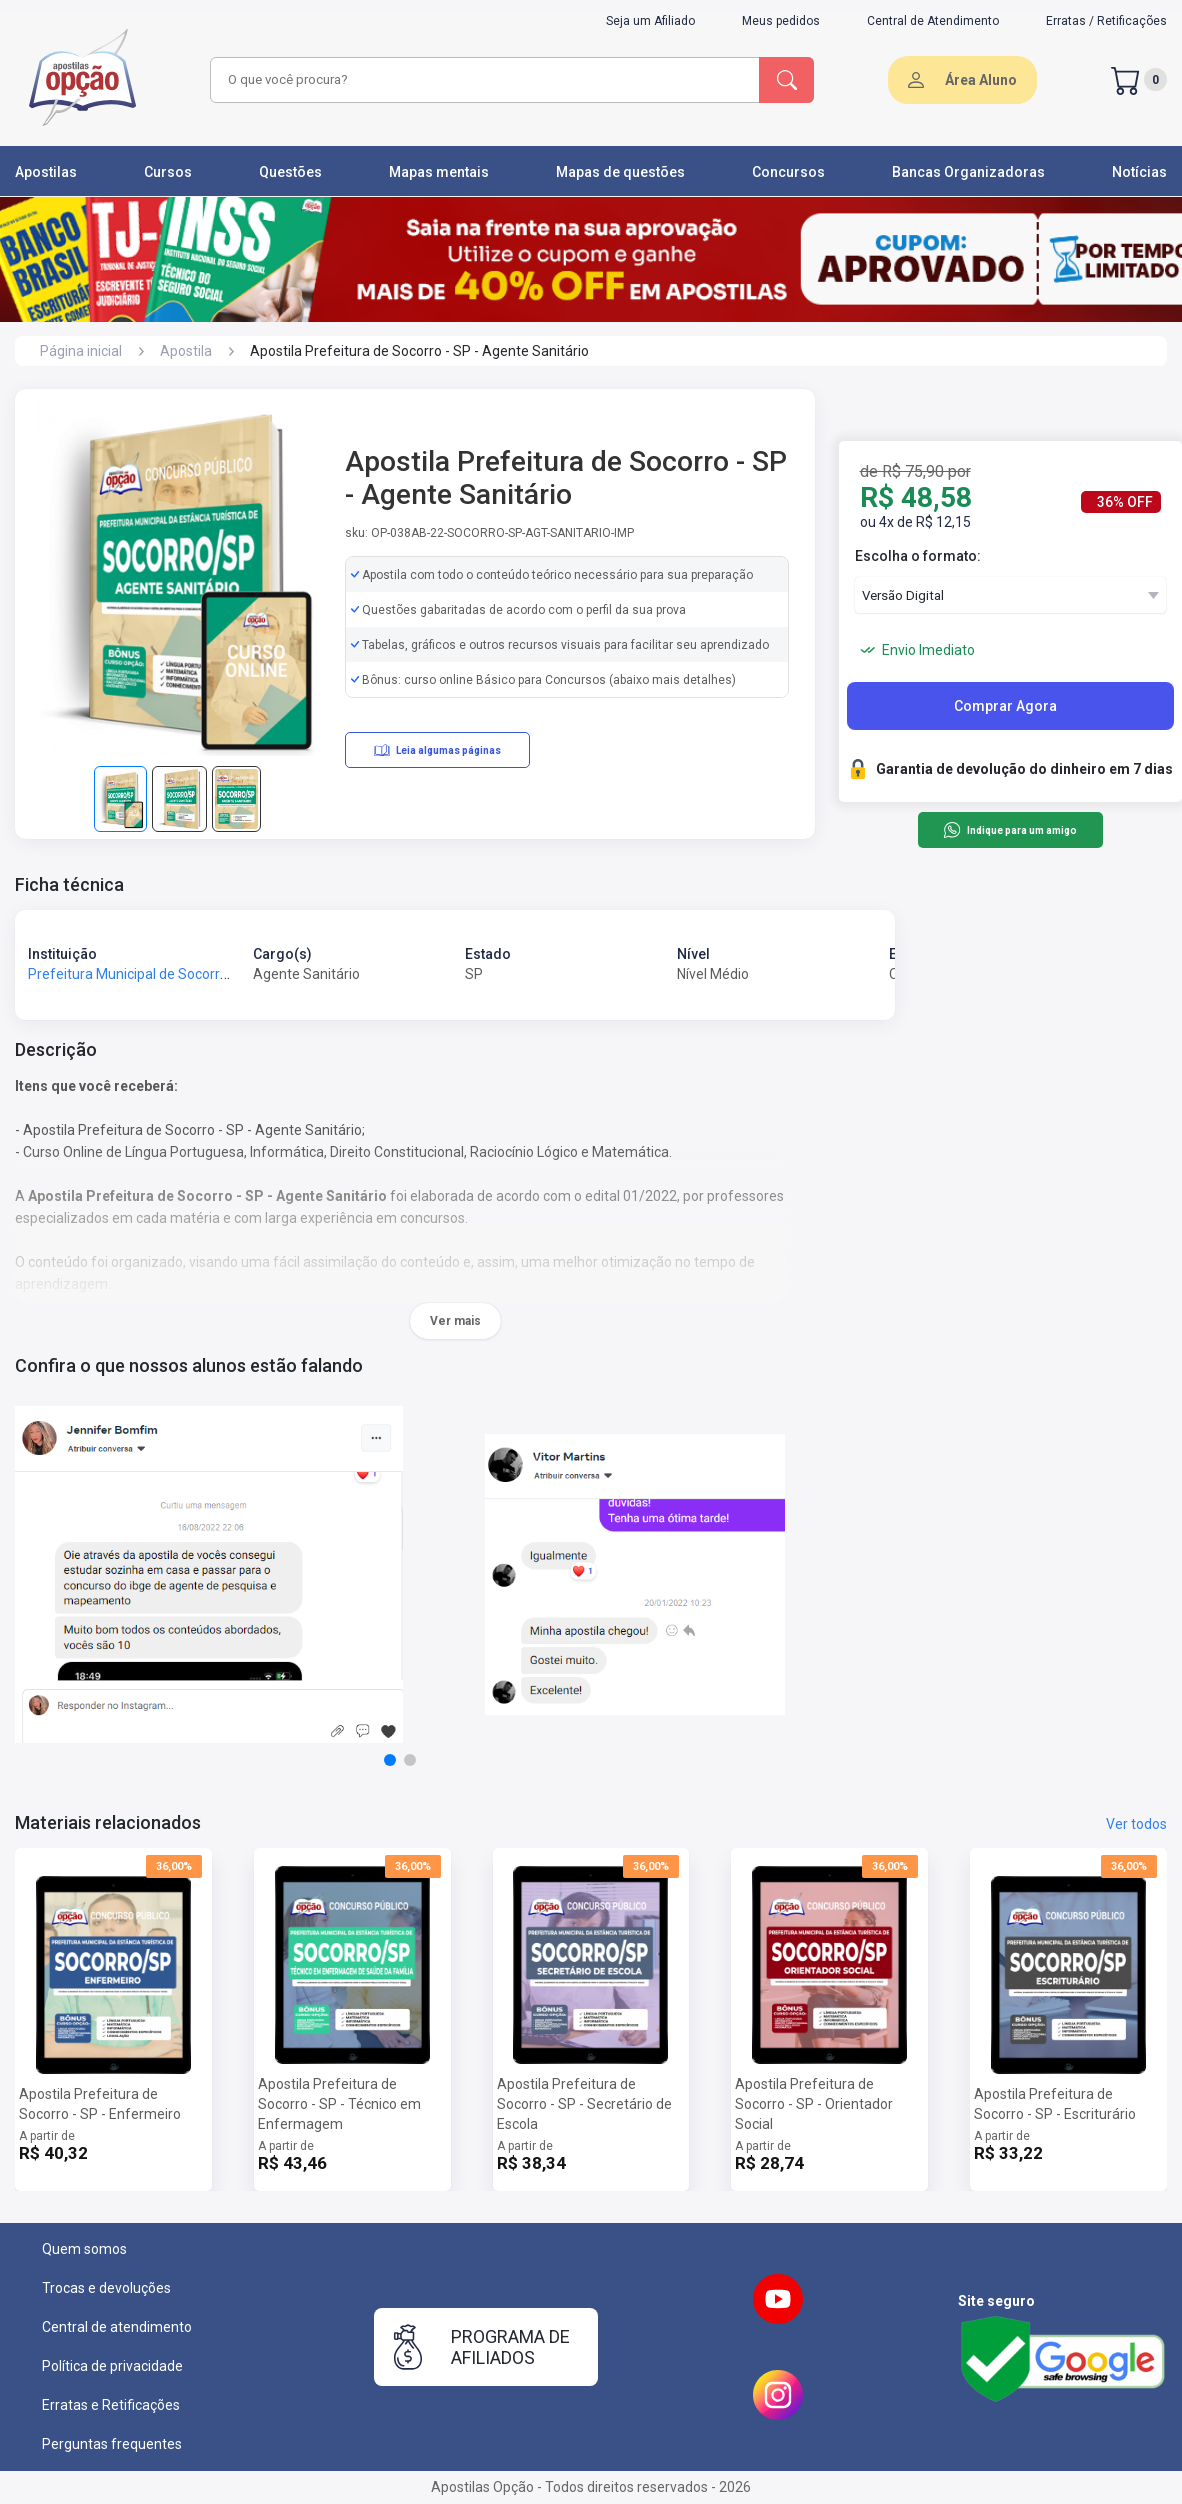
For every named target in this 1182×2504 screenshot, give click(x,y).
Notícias (1139, 172)
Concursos (788, 172)
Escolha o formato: (918, 556)
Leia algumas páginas (437, 750)
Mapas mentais (439, 172)
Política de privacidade (112, 2366)
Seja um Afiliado (650, 21)
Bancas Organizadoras (968, 172)
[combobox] (482, 80)
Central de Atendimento (933, 21)
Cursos (168, 172)
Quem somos (84, 2249)
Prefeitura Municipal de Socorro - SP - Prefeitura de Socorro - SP (231, 974)
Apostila (186, 351)
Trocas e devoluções (106, 2288)
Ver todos (1136, 1824)
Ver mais (455, 1321)
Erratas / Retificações (1106, 21)
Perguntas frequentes (112, 2444)
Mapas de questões (620, 172)
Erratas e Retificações (111, 2405)
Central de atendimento (117, 2327)
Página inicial (81, 351)
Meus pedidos (781, 21)
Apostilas (46, 172)
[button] (390, 1760)
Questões (290, 172)
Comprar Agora (1005, 706)
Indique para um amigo (1009, 830)
